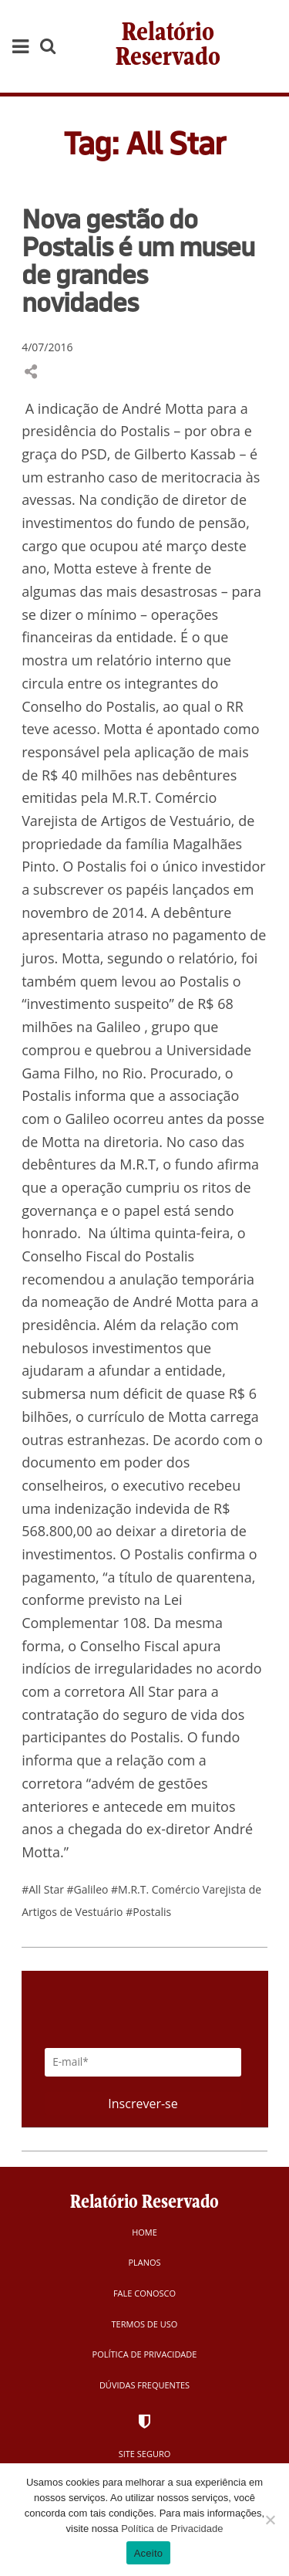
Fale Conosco (144, 2293)
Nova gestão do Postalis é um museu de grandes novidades (138, 260)
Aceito (148, 2553)
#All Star (44, 1889)
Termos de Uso (145, 2324)
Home (144, 2232)
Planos (144, 2262)
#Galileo (89, 1889)
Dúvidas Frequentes (144, 2385)
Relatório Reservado (168, 46)
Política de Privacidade (144, 2354)
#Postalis (148, 1911)
